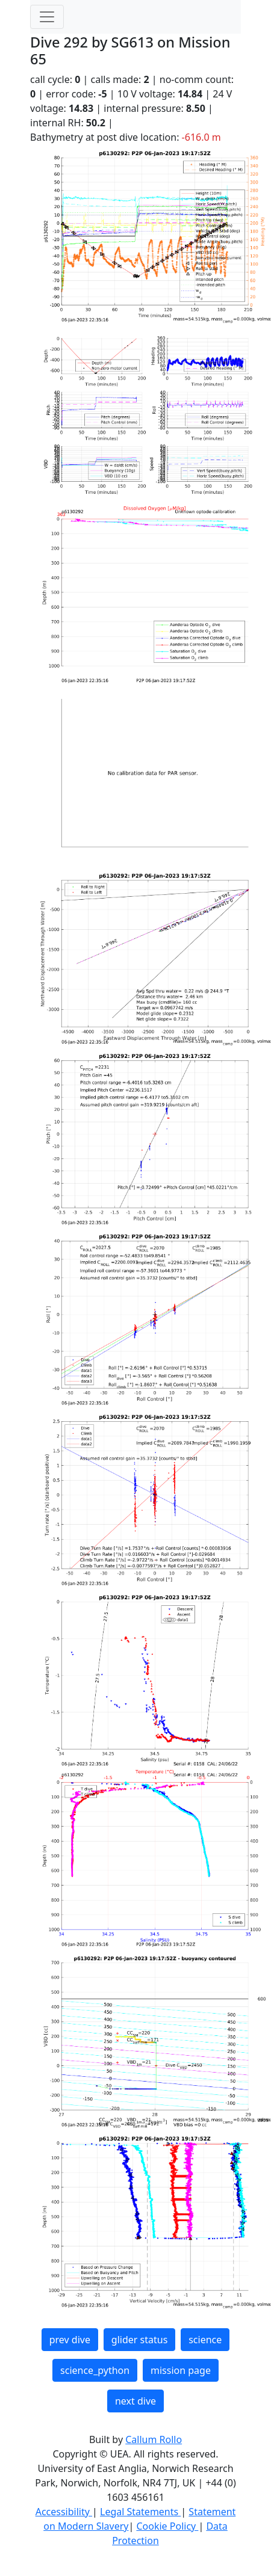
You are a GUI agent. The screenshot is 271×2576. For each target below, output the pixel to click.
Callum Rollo (153, 2439)
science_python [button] (94, 2370)
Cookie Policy (167, 2526)
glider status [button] (139, 2339)
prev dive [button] (69, 2339)
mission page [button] (181, 2370)
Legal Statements (140, 2511)
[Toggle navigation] (47, 17)
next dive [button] (135, 2401)
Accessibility (64, 2511)
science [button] (205, 2339)
